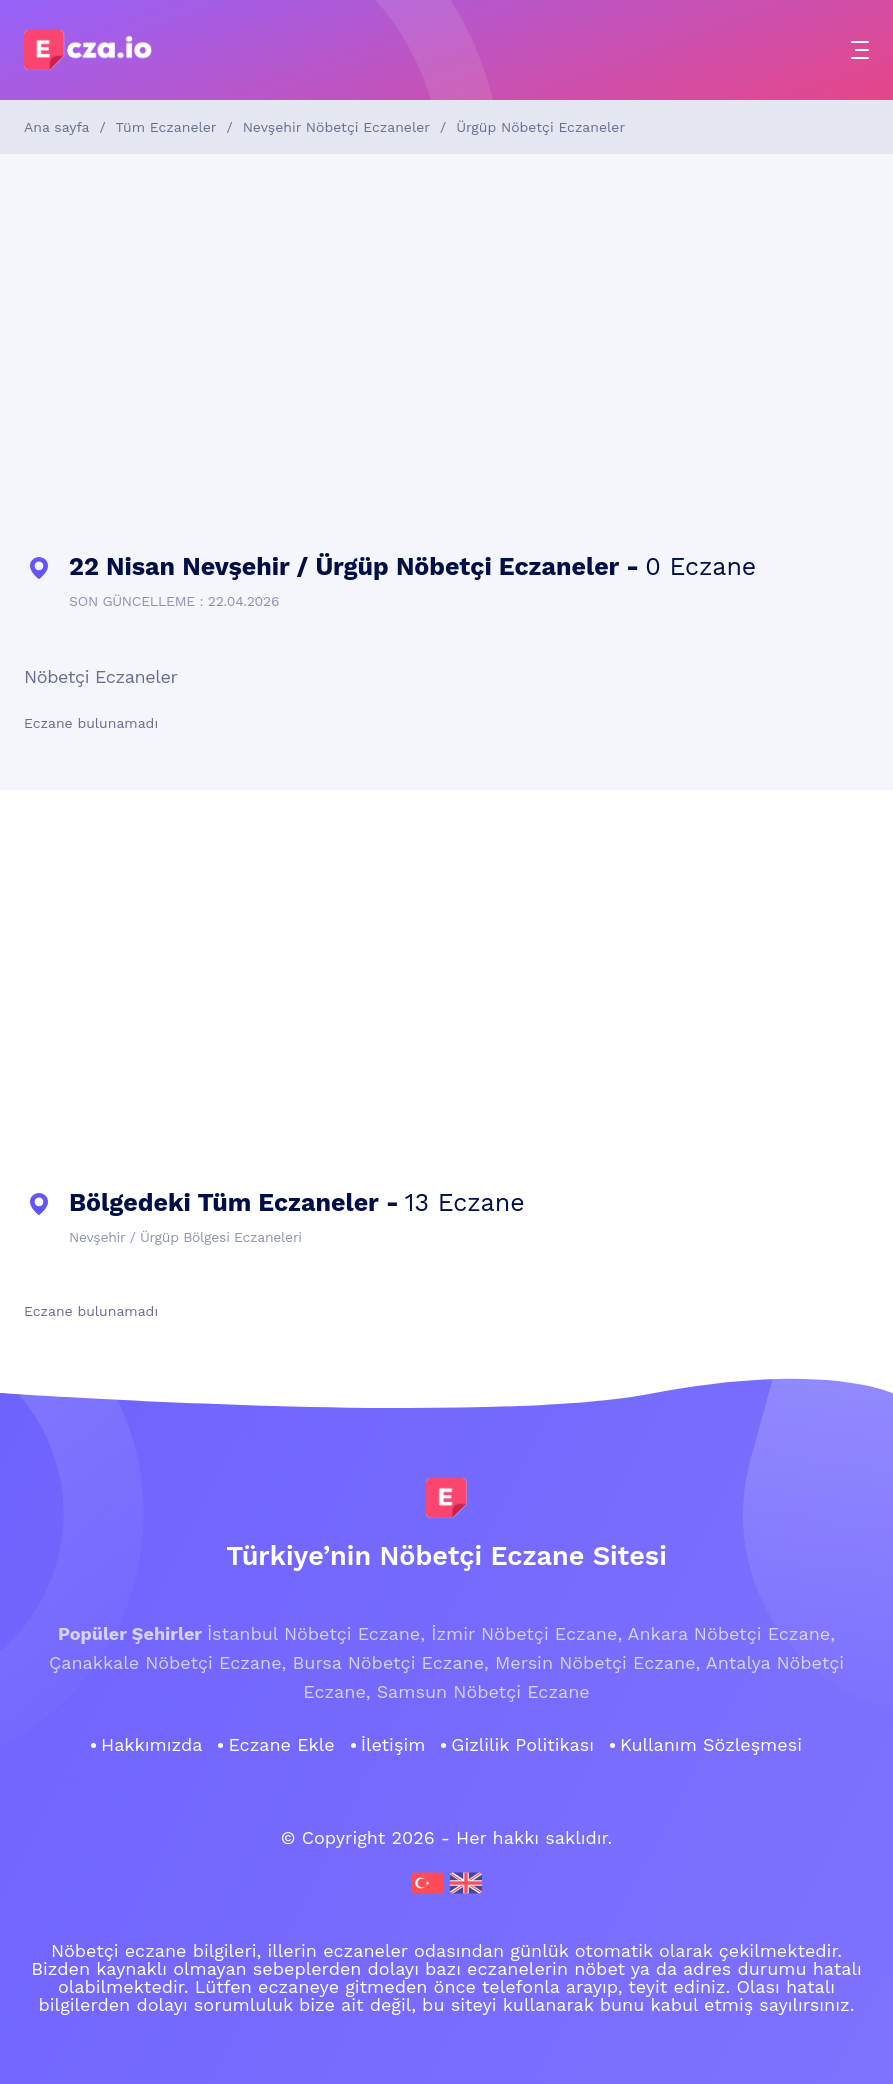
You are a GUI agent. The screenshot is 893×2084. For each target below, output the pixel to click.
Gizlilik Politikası (522, 1745)
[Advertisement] (446, 354)
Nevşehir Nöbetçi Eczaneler (336, 127)
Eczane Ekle (281, 1745)
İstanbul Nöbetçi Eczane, (316, 1633)
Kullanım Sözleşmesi (711, 1745)
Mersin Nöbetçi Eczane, (597, 1662)
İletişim (393, 1745)
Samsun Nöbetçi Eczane (483, 1691)
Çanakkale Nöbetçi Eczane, (167, 1662)
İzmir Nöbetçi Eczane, (526, 1633)
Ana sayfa (56, 127)
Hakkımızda (151, 1745)
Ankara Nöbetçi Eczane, (731, 1633)
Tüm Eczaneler (166, 127)
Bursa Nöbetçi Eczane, (391, 1662)
